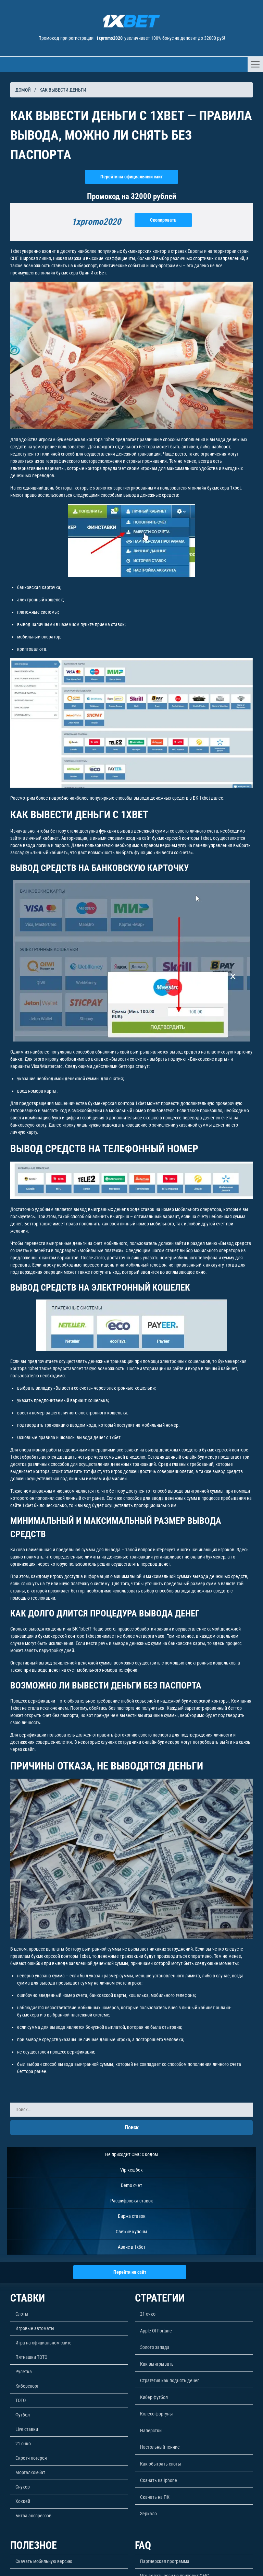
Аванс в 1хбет (132, 2247)
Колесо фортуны (156, 2413)
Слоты (21, 2314)
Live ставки (26, 2429)
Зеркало (148, 2513)
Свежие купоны (131, 2231)
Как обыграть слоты (160, 2464)
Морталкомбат (30, 2472)
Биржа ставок (132, 2216)
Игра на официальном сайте (43, 2342)
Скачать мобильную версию (43, 2561)
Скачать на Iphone (158, 2480)
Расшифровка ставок (131, 2200)
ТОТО (20, 2400)
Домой (23, 89)
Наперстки (151, 2430)
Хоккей (22, 2501)
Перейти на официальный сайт (131, 176)
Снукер (22, 2487)
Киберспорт (27, 2386)
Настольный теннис (159, 2447)
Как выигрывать (157, 2364)
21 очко (23, 2443)
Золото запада (155, 2347)
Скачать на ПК (155, 2497)
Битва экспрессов (33, 2515)
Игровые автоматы (34, 2328)
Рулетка (23, 2371)
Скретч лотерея (31, 2458)
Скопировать (163, 220)
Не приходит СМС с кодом (131, 2154)
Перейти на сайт (129, 2272)
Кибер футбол (154, 2397)
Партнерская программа (164, 2561)
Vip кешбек (131, 2170)
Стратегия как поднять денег (169, 2380)
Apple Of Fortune (156, 2330)
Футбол (22, 2415)
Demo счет (131, 2185)
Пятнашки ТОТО (31, 2357)
